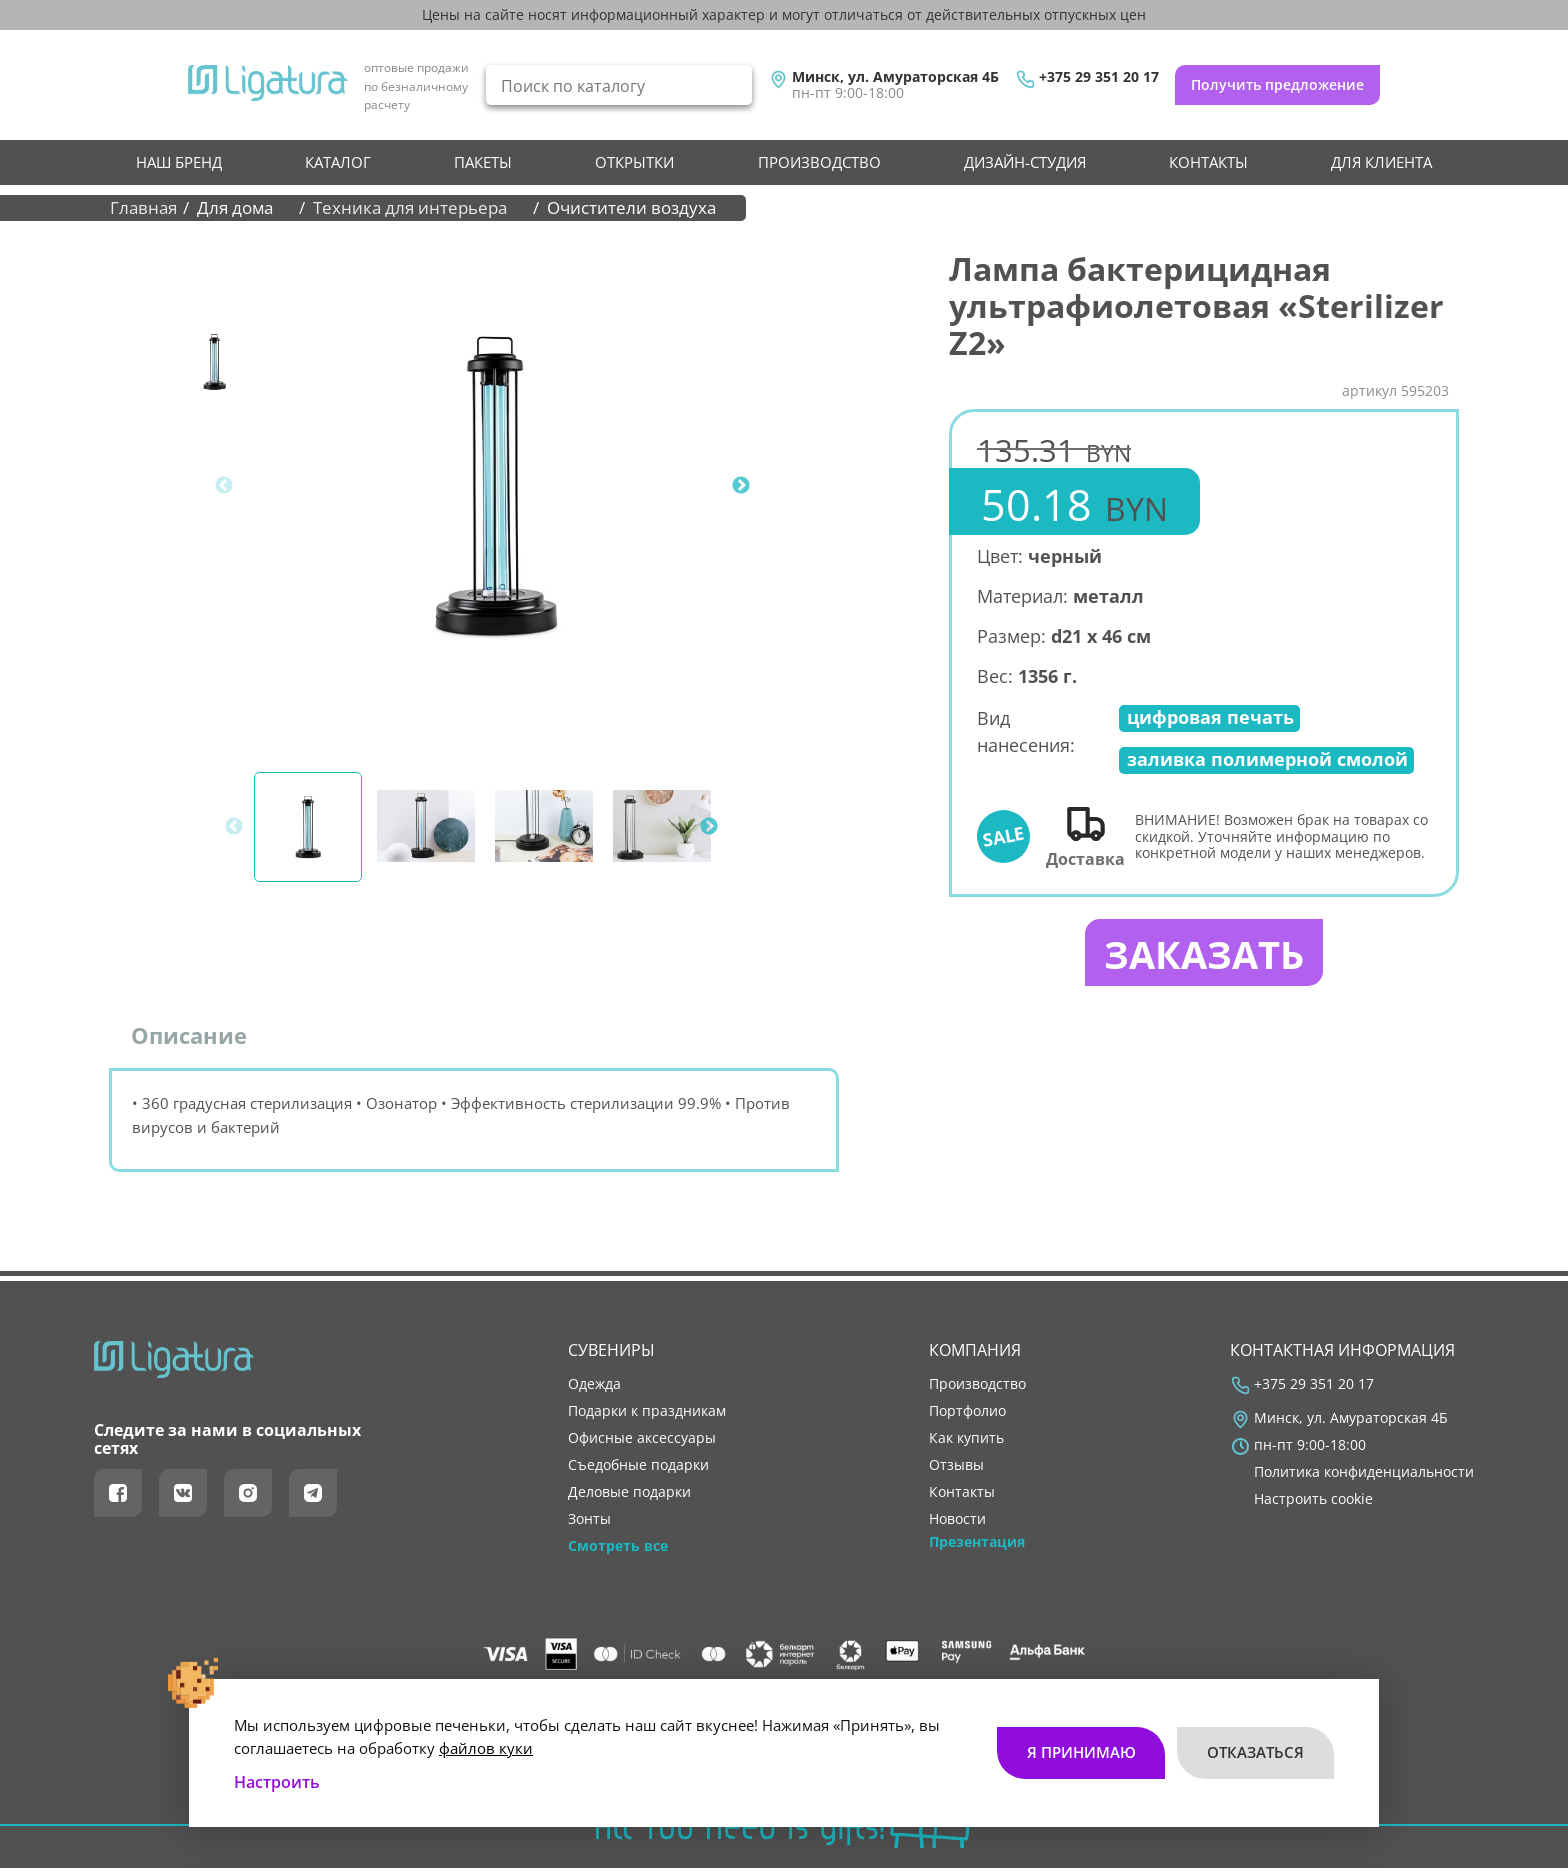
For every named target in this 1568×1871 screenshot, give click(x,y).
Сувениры (611, 1354)
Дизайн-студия (1025, 162)
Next (741, 486)
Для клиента (1381, 162)
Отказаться (1255, 1747)
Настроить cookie (1313, 1503)
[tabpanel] (495, 486)
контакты (1208, 162)
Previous (224, 486)
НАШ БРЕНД (179, 162)
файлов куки (486, 1742)
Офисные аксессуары (642, 1441)
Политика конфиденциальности (1364, 1475)
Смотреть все (618, 1550)
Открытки (634, 162)
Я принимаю (1080, 1747)
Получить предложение (1277, 84)
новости (957, 1523)
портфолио (967, 1414)
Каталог (338, 162)
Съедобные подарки (638, 1468)
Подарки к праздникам (647, 1414)
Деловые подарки (629, 1496)
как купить (966, 1441)
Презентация (977, 1546)
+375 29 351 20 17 (1099, 77)
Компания (975, 1354)
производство (819, 162)
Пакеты (483, 162)
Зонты (589, 1523)
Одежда (594, 1387)
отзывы (956, 1468)
